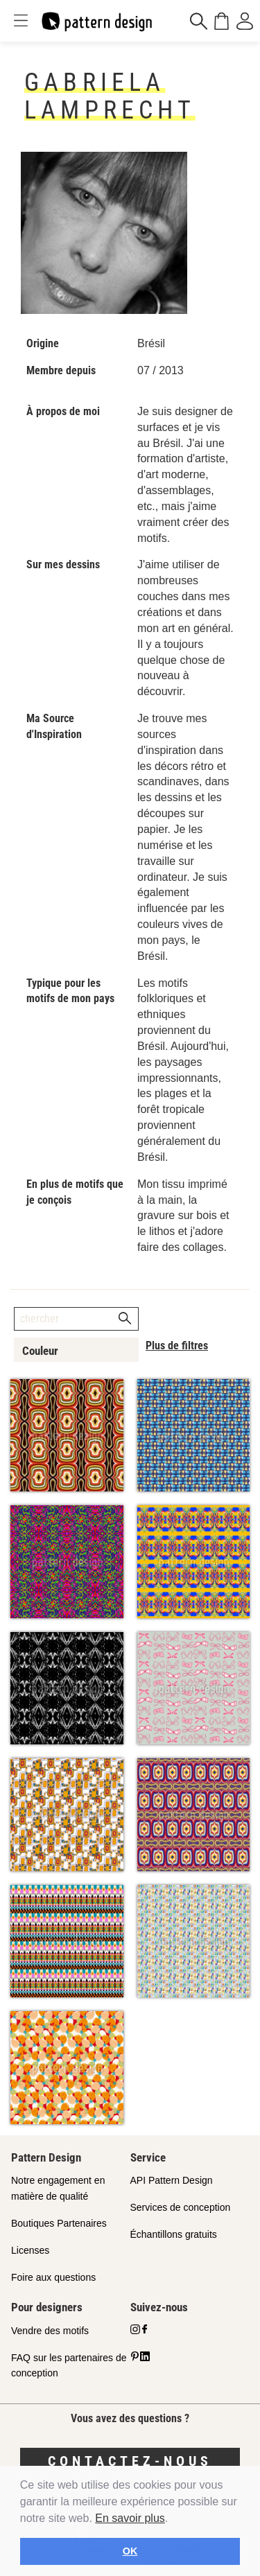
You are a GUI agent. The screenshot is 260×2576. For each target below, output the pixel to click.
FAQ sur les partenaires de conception (69, 2365)
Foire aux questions (53, 2277)
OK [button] (130, 2551)
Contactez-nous (130, 2461)
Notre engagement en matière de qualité (58, 2188)
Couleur (40, 1351)
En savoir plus (130, 2518)
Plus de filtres (177, 1345)
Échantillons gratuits (173, 2234)
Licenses (30, 2250)
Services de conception (180, 2207)
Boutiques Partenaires (59, 2223)
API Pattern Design (171, 2180)
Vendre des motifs (50, 2330)
